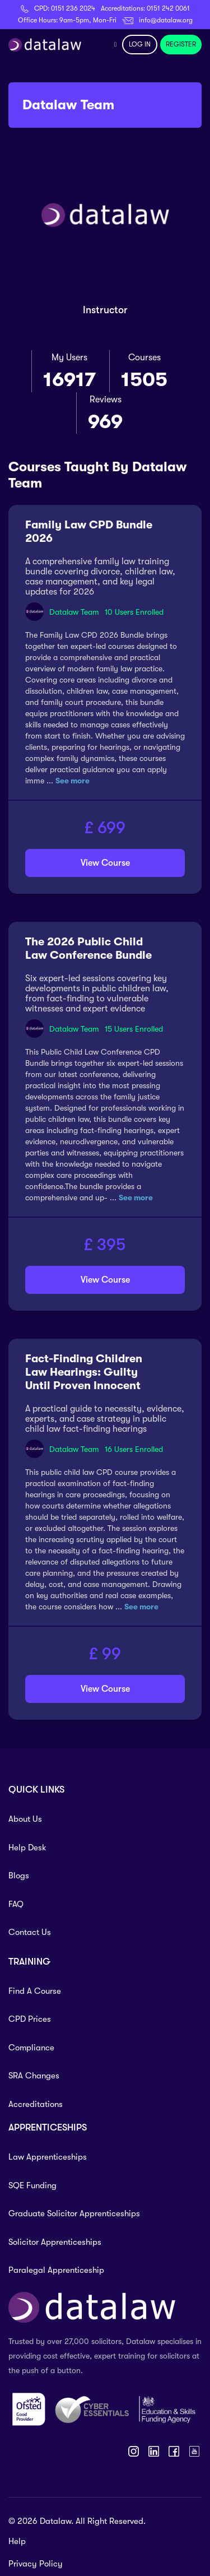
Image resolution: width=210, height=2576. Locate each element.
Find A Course (34, 1991)
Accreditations (35, 2104)
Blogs (18, 1875)
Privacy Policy (35, 2564)
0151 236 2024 (73, 8)
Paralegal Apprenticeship (56, 2270)
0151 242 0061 (168, 8)
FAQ (16, 1904)
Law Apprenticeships (47, 2157)
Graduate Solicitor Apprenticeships (74, 2213)
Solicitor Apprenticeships (54, 2242)
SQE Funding (32, 2185)
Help (17, 2541)
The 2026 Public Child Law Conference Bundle (88, 948)
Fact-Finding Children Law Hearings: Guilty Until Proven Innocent (83, 1372)
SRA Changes (33, 2076)
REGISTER (181, 44)
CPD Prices (29, 2019)
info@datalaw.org (166, 20)
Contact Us (29, 1932)
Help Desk (27, 1847)
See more (72, 780)
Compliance (31, 2048)
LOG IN (140, 44)
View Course (105, 863)
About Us (25, 1819)
